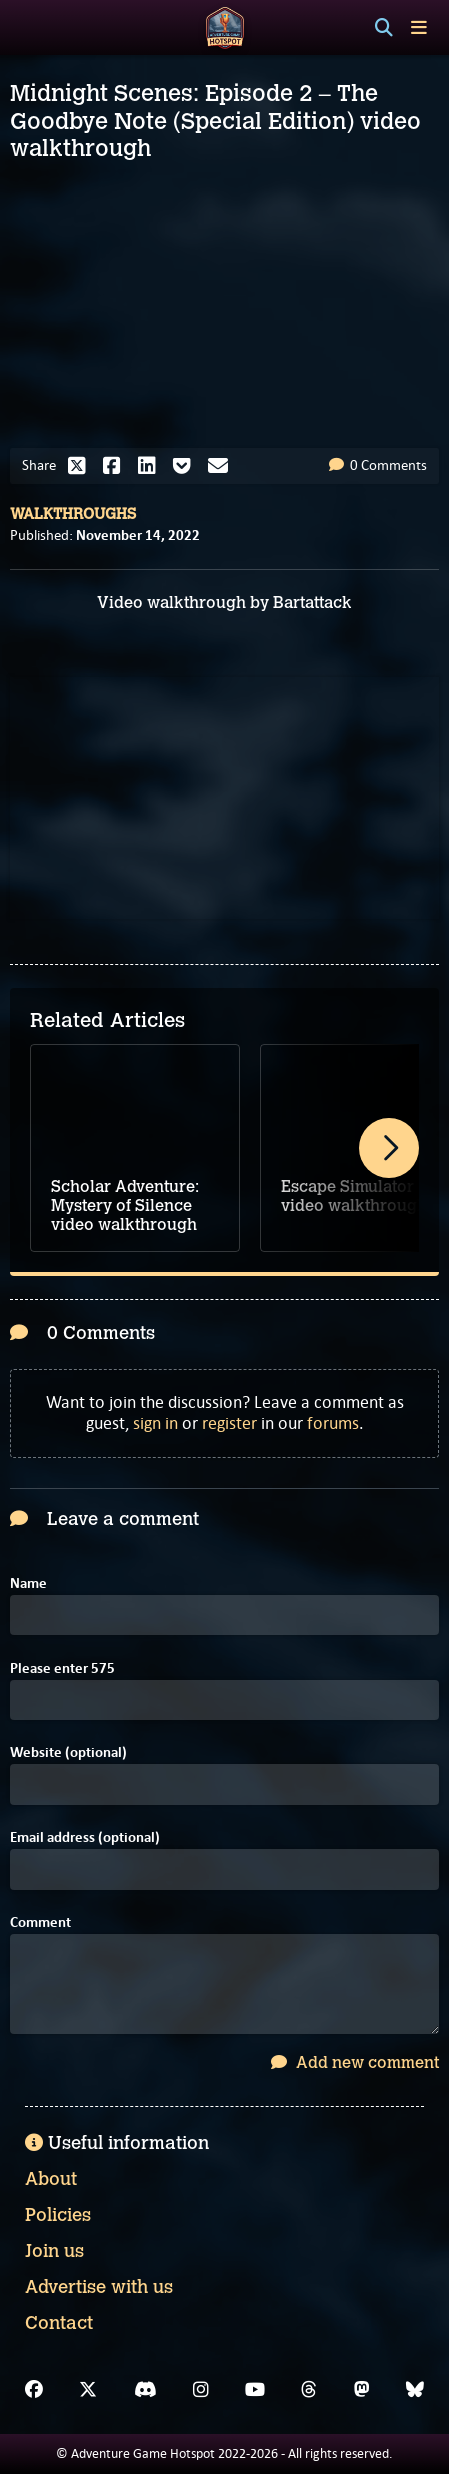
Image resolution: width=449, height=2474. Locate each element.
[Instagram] (201, 2390)
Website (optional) (68, 1752)
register (229, 1423)
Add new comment (355, 2062)
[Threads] (309, 2390)
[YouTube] (255, 2390)
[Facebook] (34, 2390)
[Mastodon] (362, 2390)
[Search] (384, 28)
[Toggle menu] (419, 27)
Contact (59, 2323)
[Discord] (145, 2390)
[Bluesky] (415, 2390)
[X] (88, 2390)
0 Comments (378, 465)
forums (333, 1423)
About (51, 2179)
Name (28, 1583)
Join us (54, 2251)
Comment (40, 1922)
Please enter (62, 1668)
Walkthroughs (73, 514)
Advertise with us (99, 2287)
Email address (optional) (85, 1837)
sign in (155, 1423)
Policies (58, 2215)
